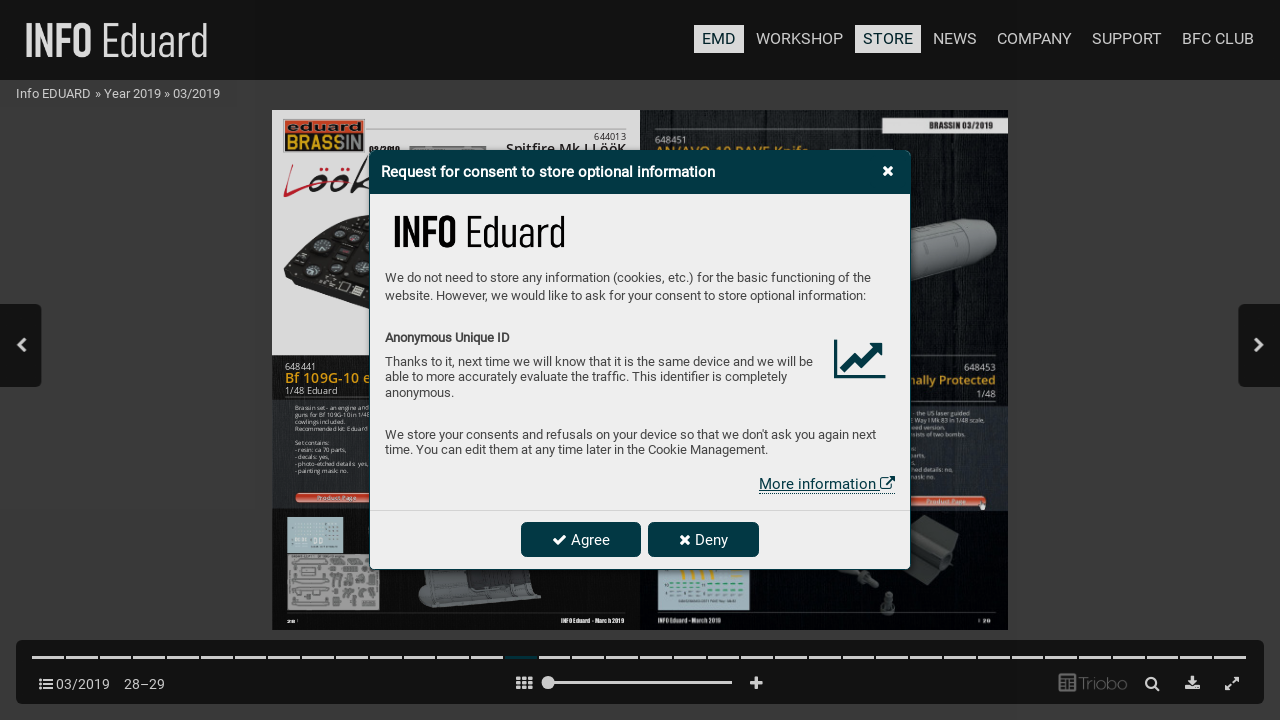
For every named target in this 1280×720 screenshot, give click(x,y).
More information (827, 484)
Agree (581, 540)
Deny (703, 540)
